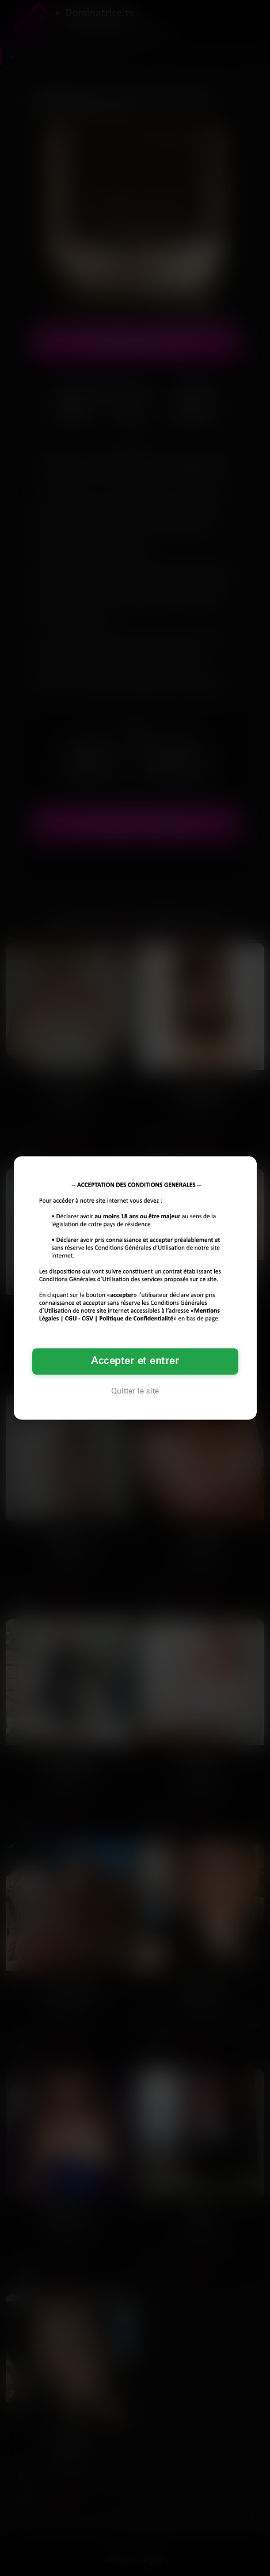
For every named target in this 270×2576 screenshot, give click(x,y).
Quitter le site (135, 1391)
